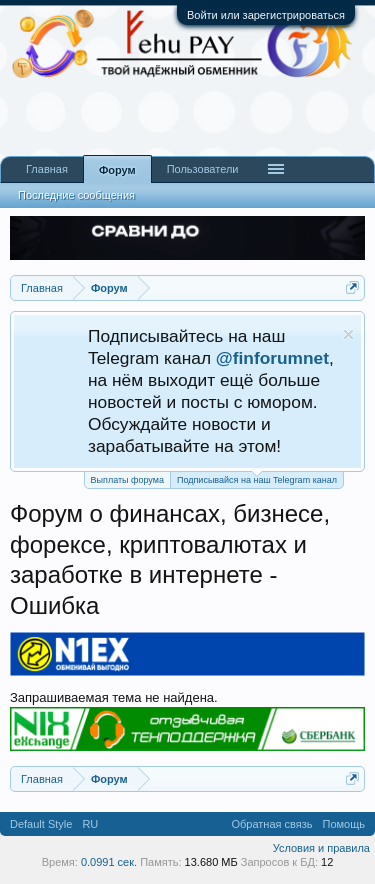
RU (90, 824)
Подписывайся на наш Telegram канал (257, 478)
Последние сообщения (76, 195)
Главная (47, 169)
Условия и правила (321, 848)
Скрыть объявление (348, 334)
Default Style (41, 824)
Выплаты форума (127, 480)
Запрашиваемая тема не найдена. (114, 697)
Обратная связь (271, 824)
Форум (117, 170)
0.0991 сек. (109, 862)
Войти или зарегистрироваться (266, 15)
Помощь (344, 824)
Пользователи (203, 169)
